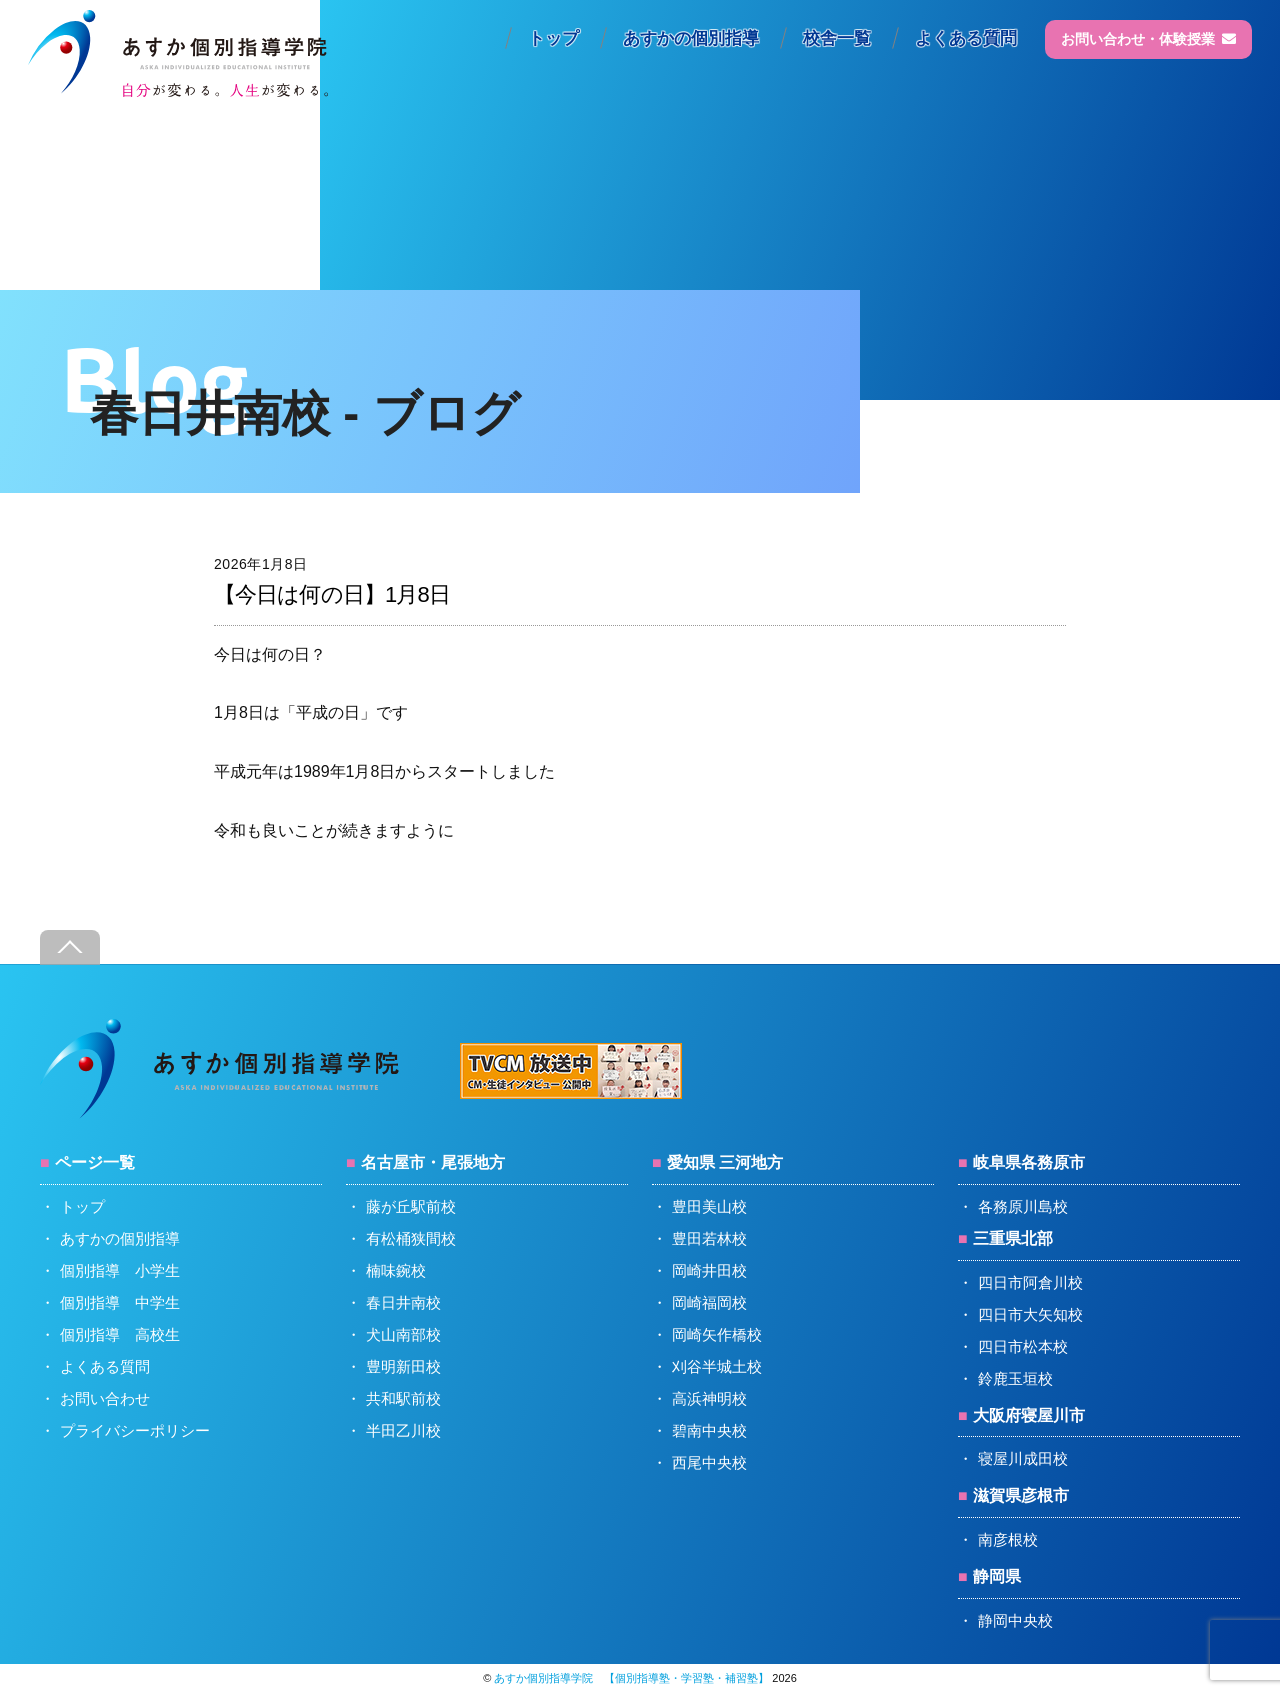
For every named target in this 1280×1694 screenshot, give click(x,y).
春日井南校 (403, 1302)
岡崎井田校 (709, 1270)
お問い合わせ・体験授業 (1148, 39)
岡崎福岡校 (709, 1302)
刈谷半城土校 (717, 1366)
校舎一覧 (837, 38)
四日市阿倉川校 (1030, 1282)
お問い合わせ (105, 1398)
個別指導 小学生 (120, 1270)
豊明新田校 (403, 1366)
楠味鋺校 (396, 1270)
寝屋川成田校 (1023, 1458)
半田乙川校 (403, 1430)
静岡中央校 (1015, 1620)
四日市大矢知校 (1030, 1314)
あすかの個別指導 (691, 38)
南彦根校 (1008, 1539)
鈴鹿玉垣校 (1015, 1378)
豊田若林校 (709, 1238)
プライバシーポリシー (135, 1430)
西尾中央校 (709, 1462)
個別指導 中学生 (120, 1302)
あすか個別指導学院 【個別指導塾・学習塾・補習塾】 (631, 1678)
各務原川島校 (1023, 1206)
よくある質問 (966, 38)
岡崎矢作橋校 (717, 1334)
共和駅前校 (403, 1398)
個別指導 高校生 (120, 1334)
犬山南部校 (403, 1334)
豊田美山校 (709, 1206)
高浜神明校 (709, 1398)
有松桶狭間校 (411, 1238)
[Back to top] (70, 947)
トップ (553, 38)
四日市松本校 (1023, 1346)
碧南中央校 (709, 1430)
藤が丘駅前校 (411, 1206)
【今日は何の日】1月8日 (332, 594)
